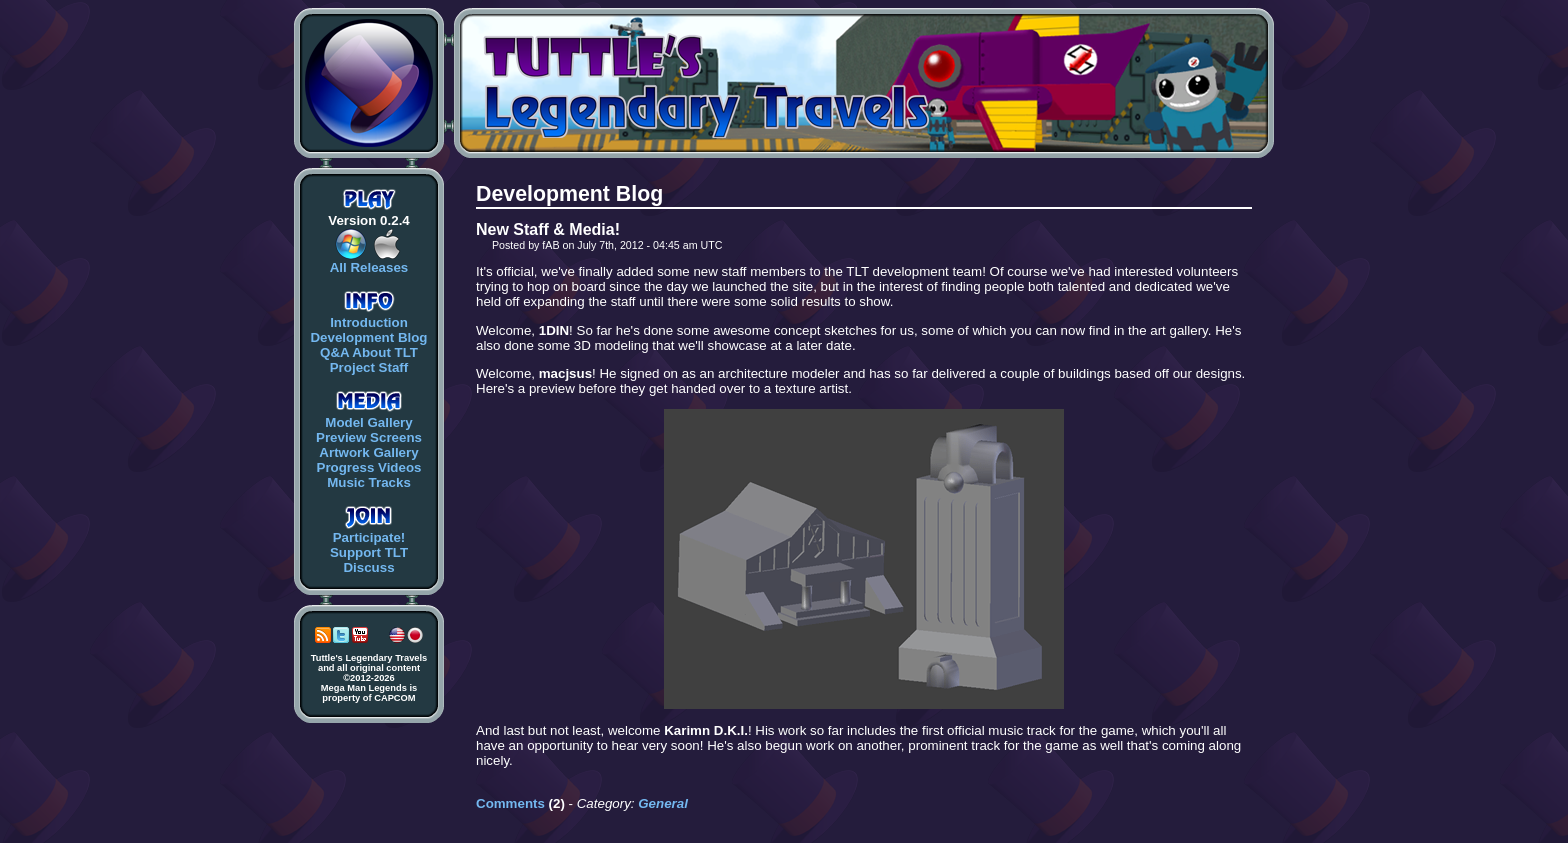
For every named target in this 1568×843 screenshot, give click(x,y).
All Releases (369, 267)
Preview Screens (369, 437)
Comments (510, 803)
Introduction (369, 322)
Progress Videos (369, 467)
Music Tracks (369, 482)
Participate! (369, 537)
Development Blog (368, 337)
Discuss (368, 567)
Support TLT (369, 552)
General (663, 803)
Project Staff (369, 367)
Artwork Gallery (368, 452)
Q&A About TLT (369, 352)
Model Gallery (368, 422)
